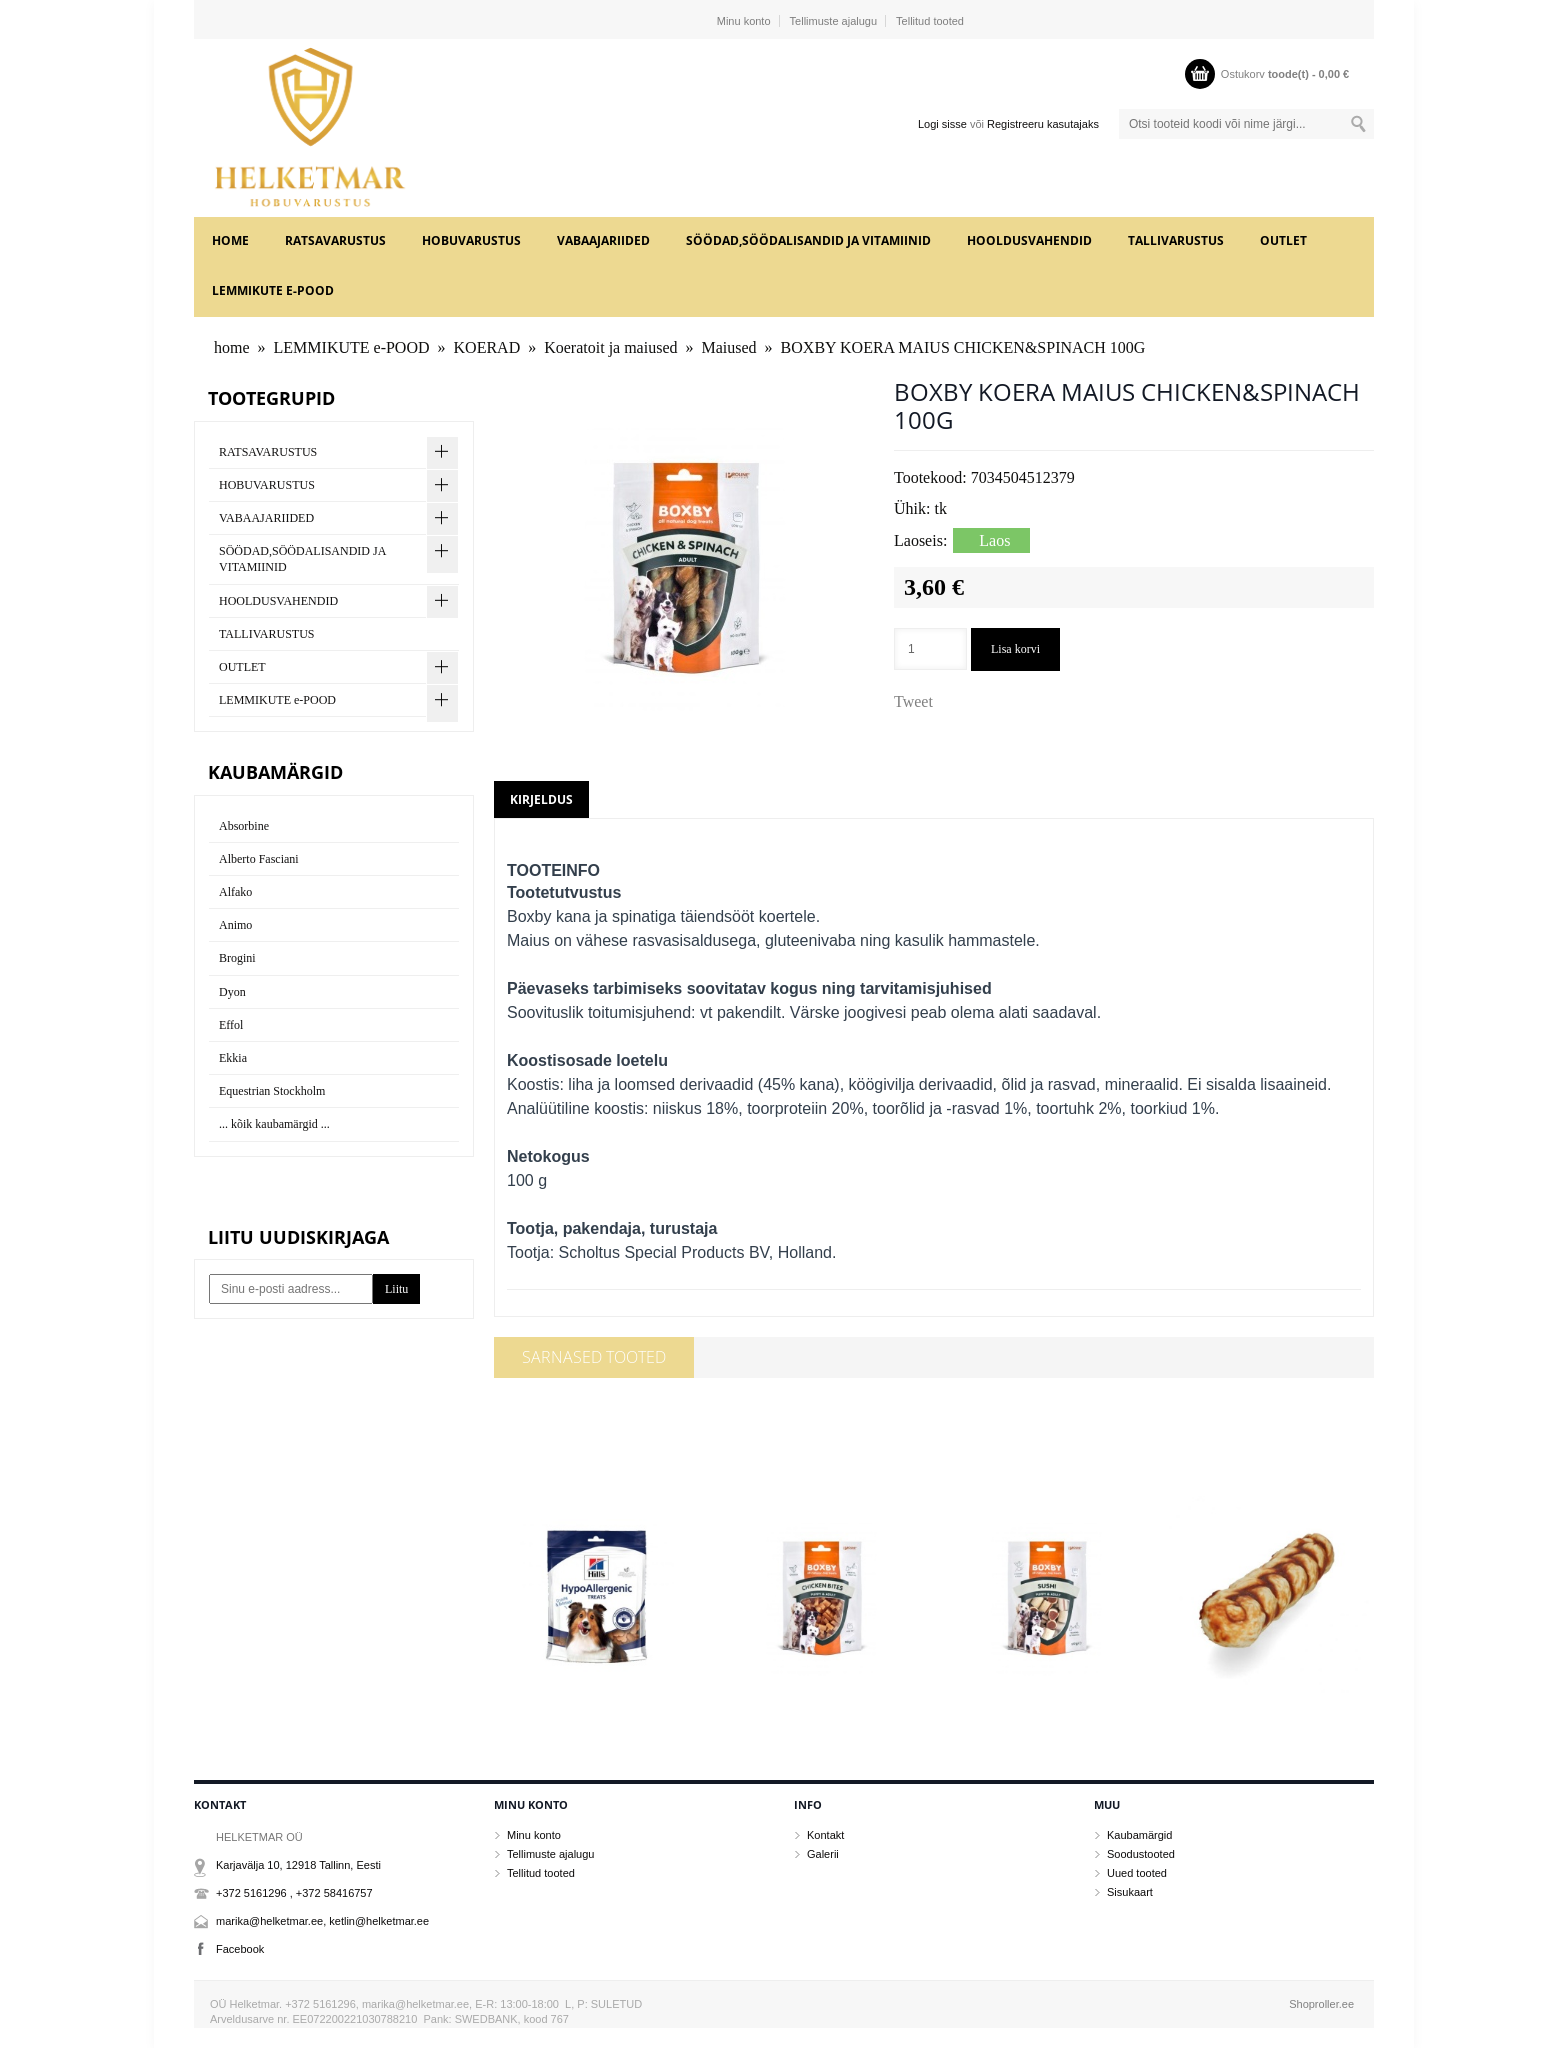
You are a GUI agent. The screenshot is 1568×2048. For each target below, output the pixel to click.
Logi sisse (942, 124)
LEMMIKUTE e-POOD (273, 290)
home (230, 240)
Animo (235, 925)
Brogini (237, 958)
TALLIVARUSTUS (1176, 240)
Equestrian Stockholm (272, 1091)
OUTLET (1283, 240)
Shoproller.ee (1321, 2004)
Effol (231, 1025)
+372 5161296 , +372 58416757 (294, 1893)
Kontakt (825, 1835)
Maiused (729, 347)
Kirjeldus (541, 799)
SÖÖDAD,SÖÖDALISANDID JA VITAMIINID (808, 240)
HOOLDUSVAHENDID (1029, 240)
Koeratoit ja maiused (610, 347)
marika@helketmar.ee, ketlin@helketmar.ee (322, 1921)
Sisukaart (1130, 1892)
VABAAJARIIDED (603, 240)
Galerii (823, 1854)
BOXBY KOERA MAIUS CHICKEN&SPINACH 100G (963, 347)
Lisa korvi (1015, 649)
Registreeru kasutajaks (1043, 124)
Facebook (240, 1949)
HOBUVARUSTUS (471, 240)
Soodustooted (1141, 1854)
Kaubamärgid (1139, 1835)
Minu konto (744, 21)
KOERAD (487, 347)
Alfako (235, 892)
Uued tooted (1137, 1873)
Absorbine (244, 826)
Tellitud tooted (930, 21)
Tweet (913, 701)
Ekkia (233, 1058)
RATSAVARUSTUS (335, 240)
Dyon (232, 992)
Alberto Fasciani (259, 859)
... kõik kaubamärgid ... (274, 1124)
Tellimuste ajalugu (833, 21)
